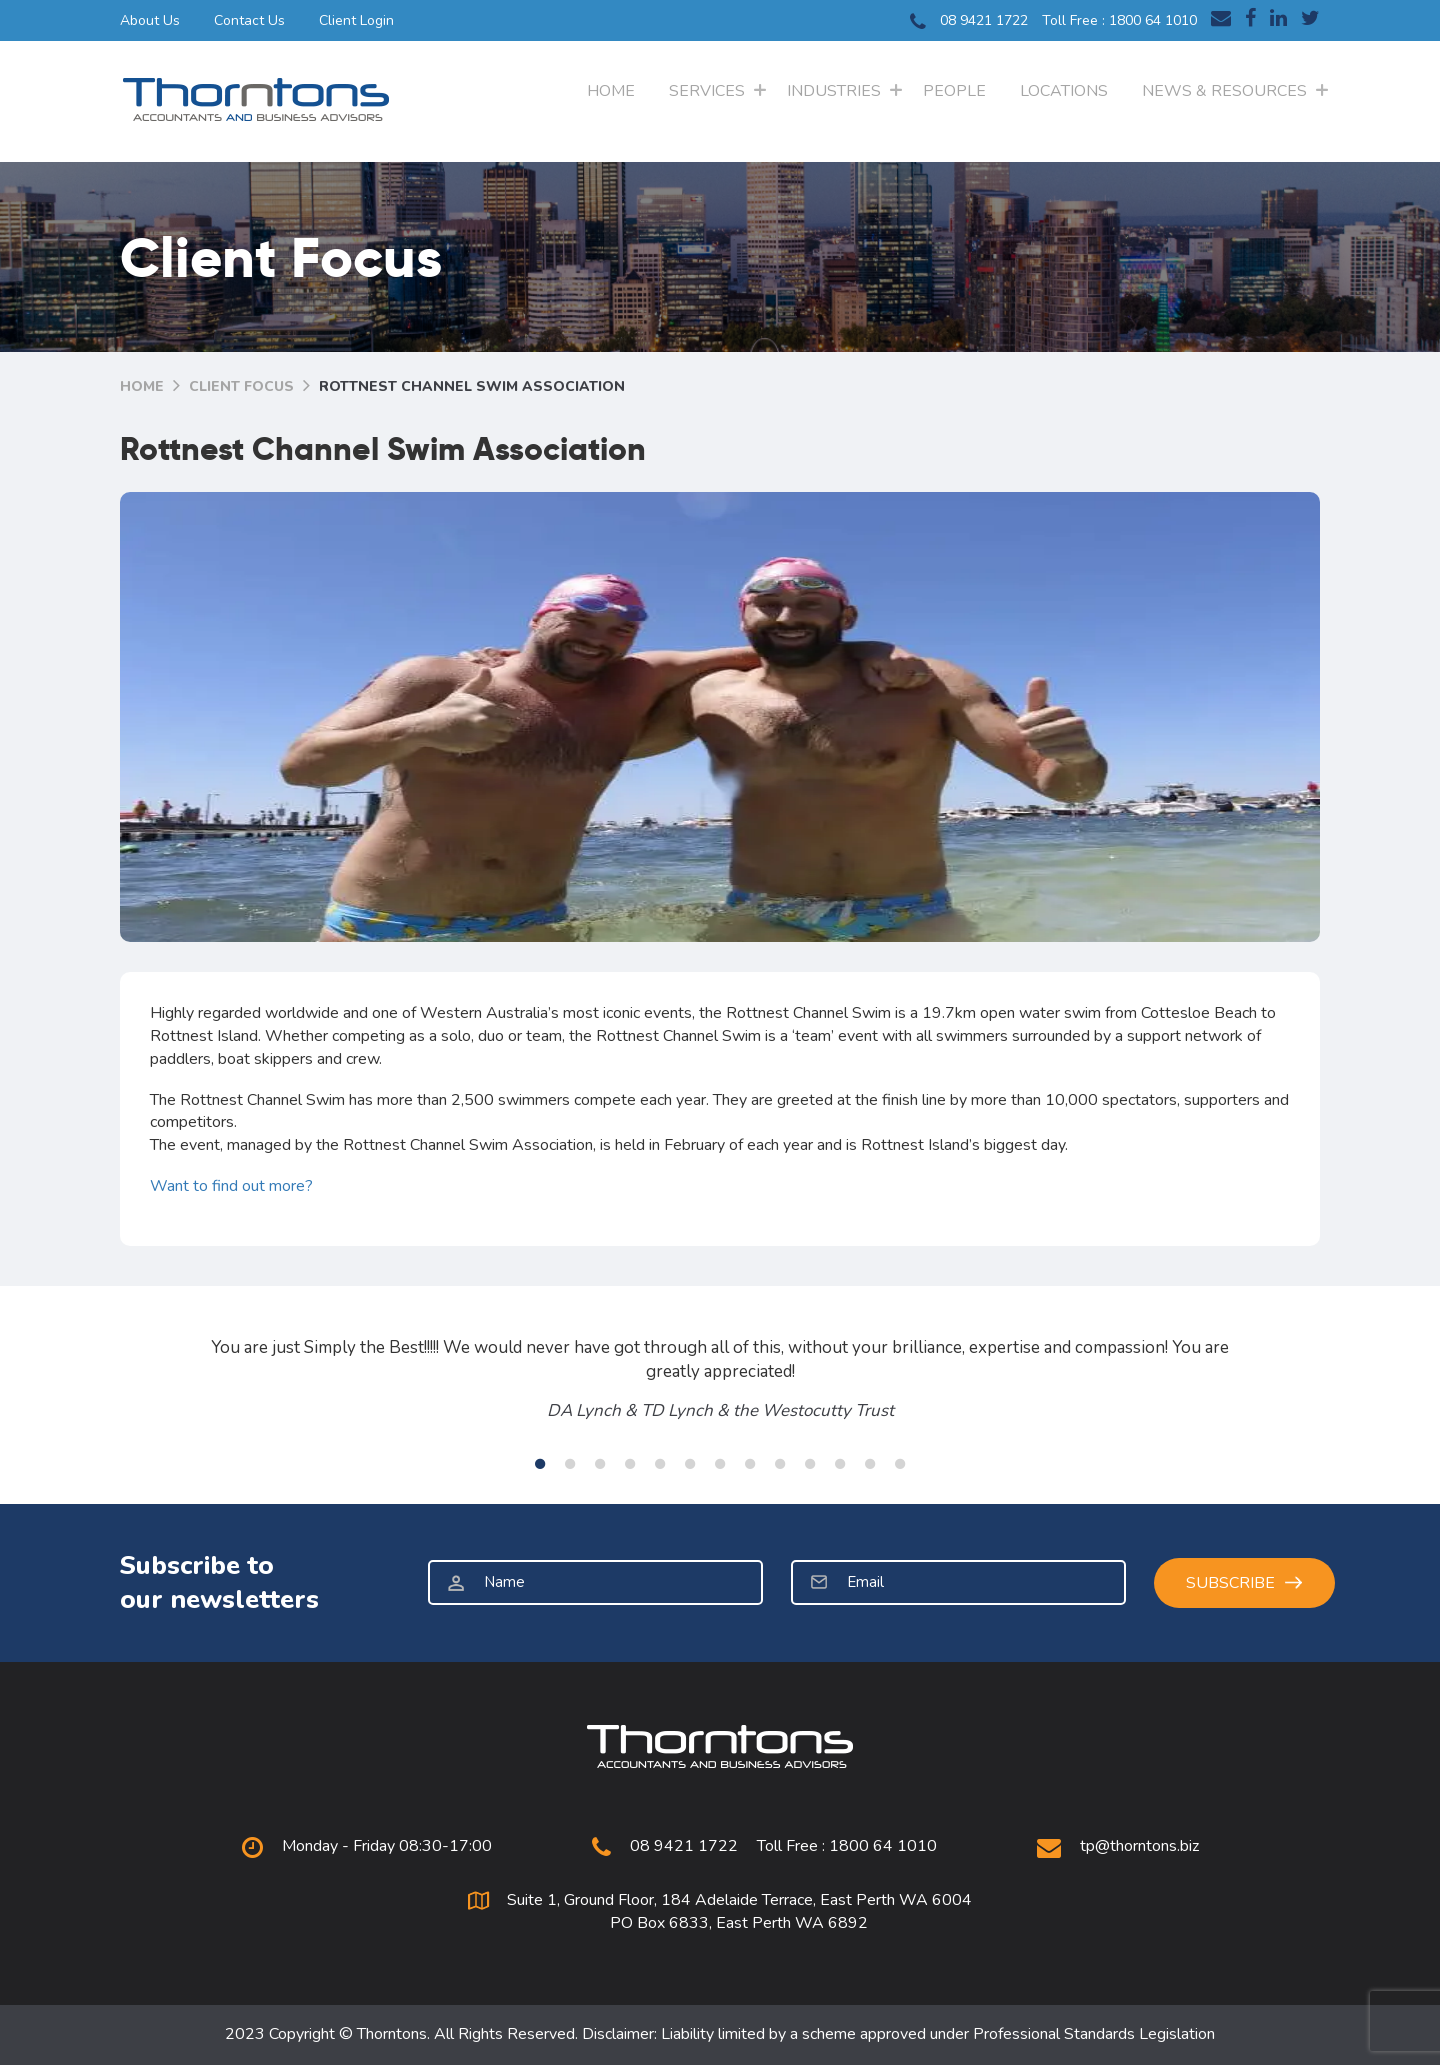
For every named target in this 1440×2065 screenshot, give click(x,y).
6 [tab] (690, 1464)
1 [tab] (540, 1464)
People (954, 91)
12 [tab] (870, 1464)
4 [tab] (630, 1464)
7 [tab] (720, 1464)
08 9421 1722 (969, 21)
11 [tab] (840, 1464)
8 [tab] (750, 1464)
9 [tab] (780, 1464)
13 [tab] (900, 1464)
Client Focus (241, 386)
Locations (1064, 91)
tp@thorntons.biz (1139, 1846)
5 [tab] (660, 1464)
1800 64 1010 (1153, 20)
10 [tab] (810, 1464)
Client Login (356, 20)
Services (707, 91)
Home (611, 91)
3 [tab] (600, 1464)
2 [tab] (570, 1464)
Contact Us (249, 20)
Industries (834, 91)
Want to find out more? (231, 1186)
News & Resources (1224, 91)
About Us (150, 20)
